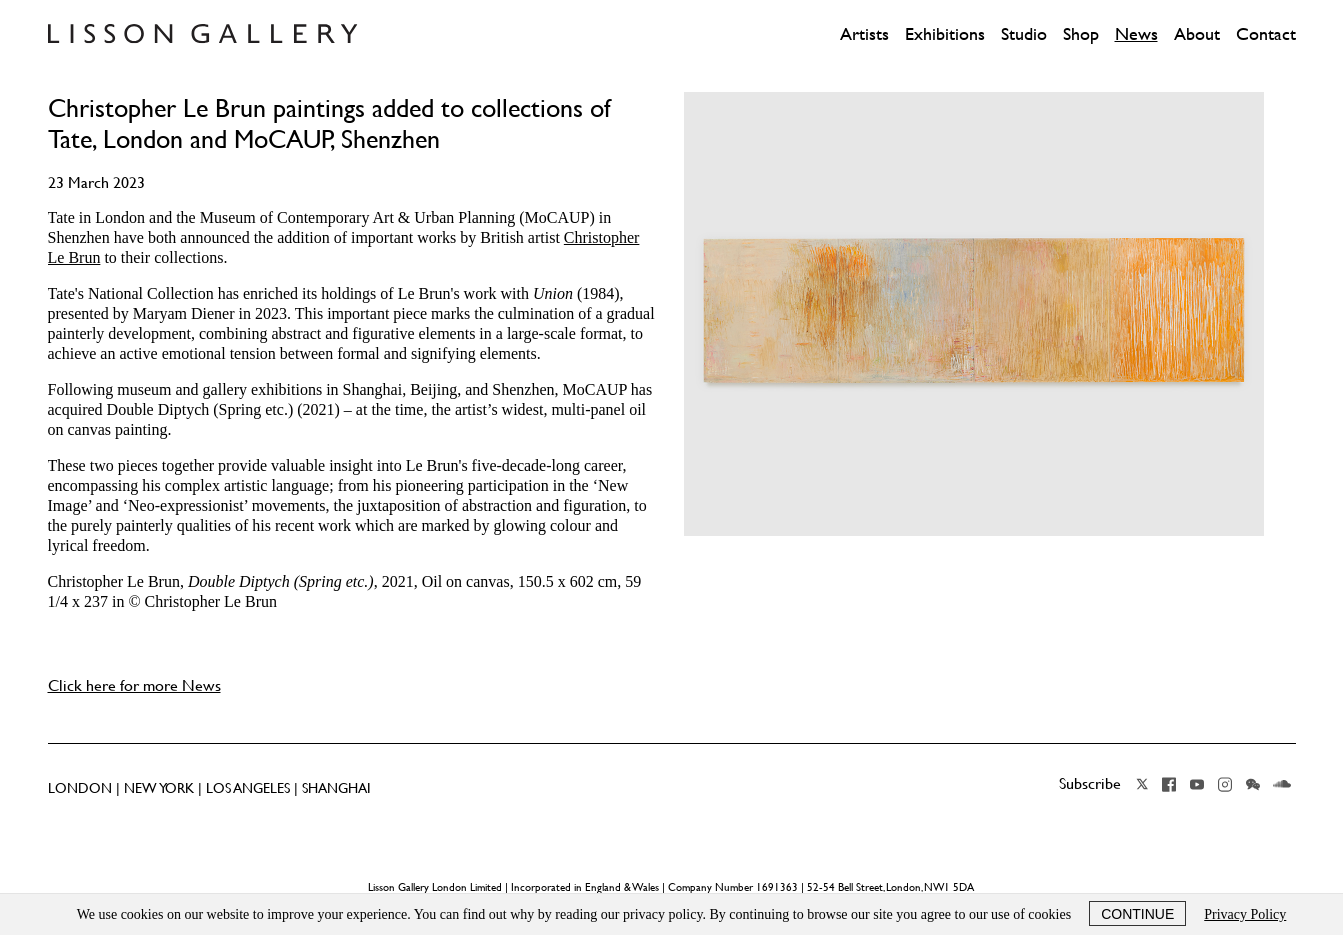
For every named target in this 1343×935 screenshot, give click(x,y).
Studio (1024, 34)
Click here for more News (134, 685)
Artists (864, 34)
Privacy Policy (1245, 914)
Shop (1081, 34)
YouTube (1197, 784)
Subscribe (1090, 783)
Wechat (1253, 784)
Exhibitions (945, 34)
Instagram (1225, 784)
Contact (1266, 34)
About (1197, 34)
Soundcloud (1282, 784)
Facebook (1169, 784)
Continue (1137, 914)
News (1136, 34)
